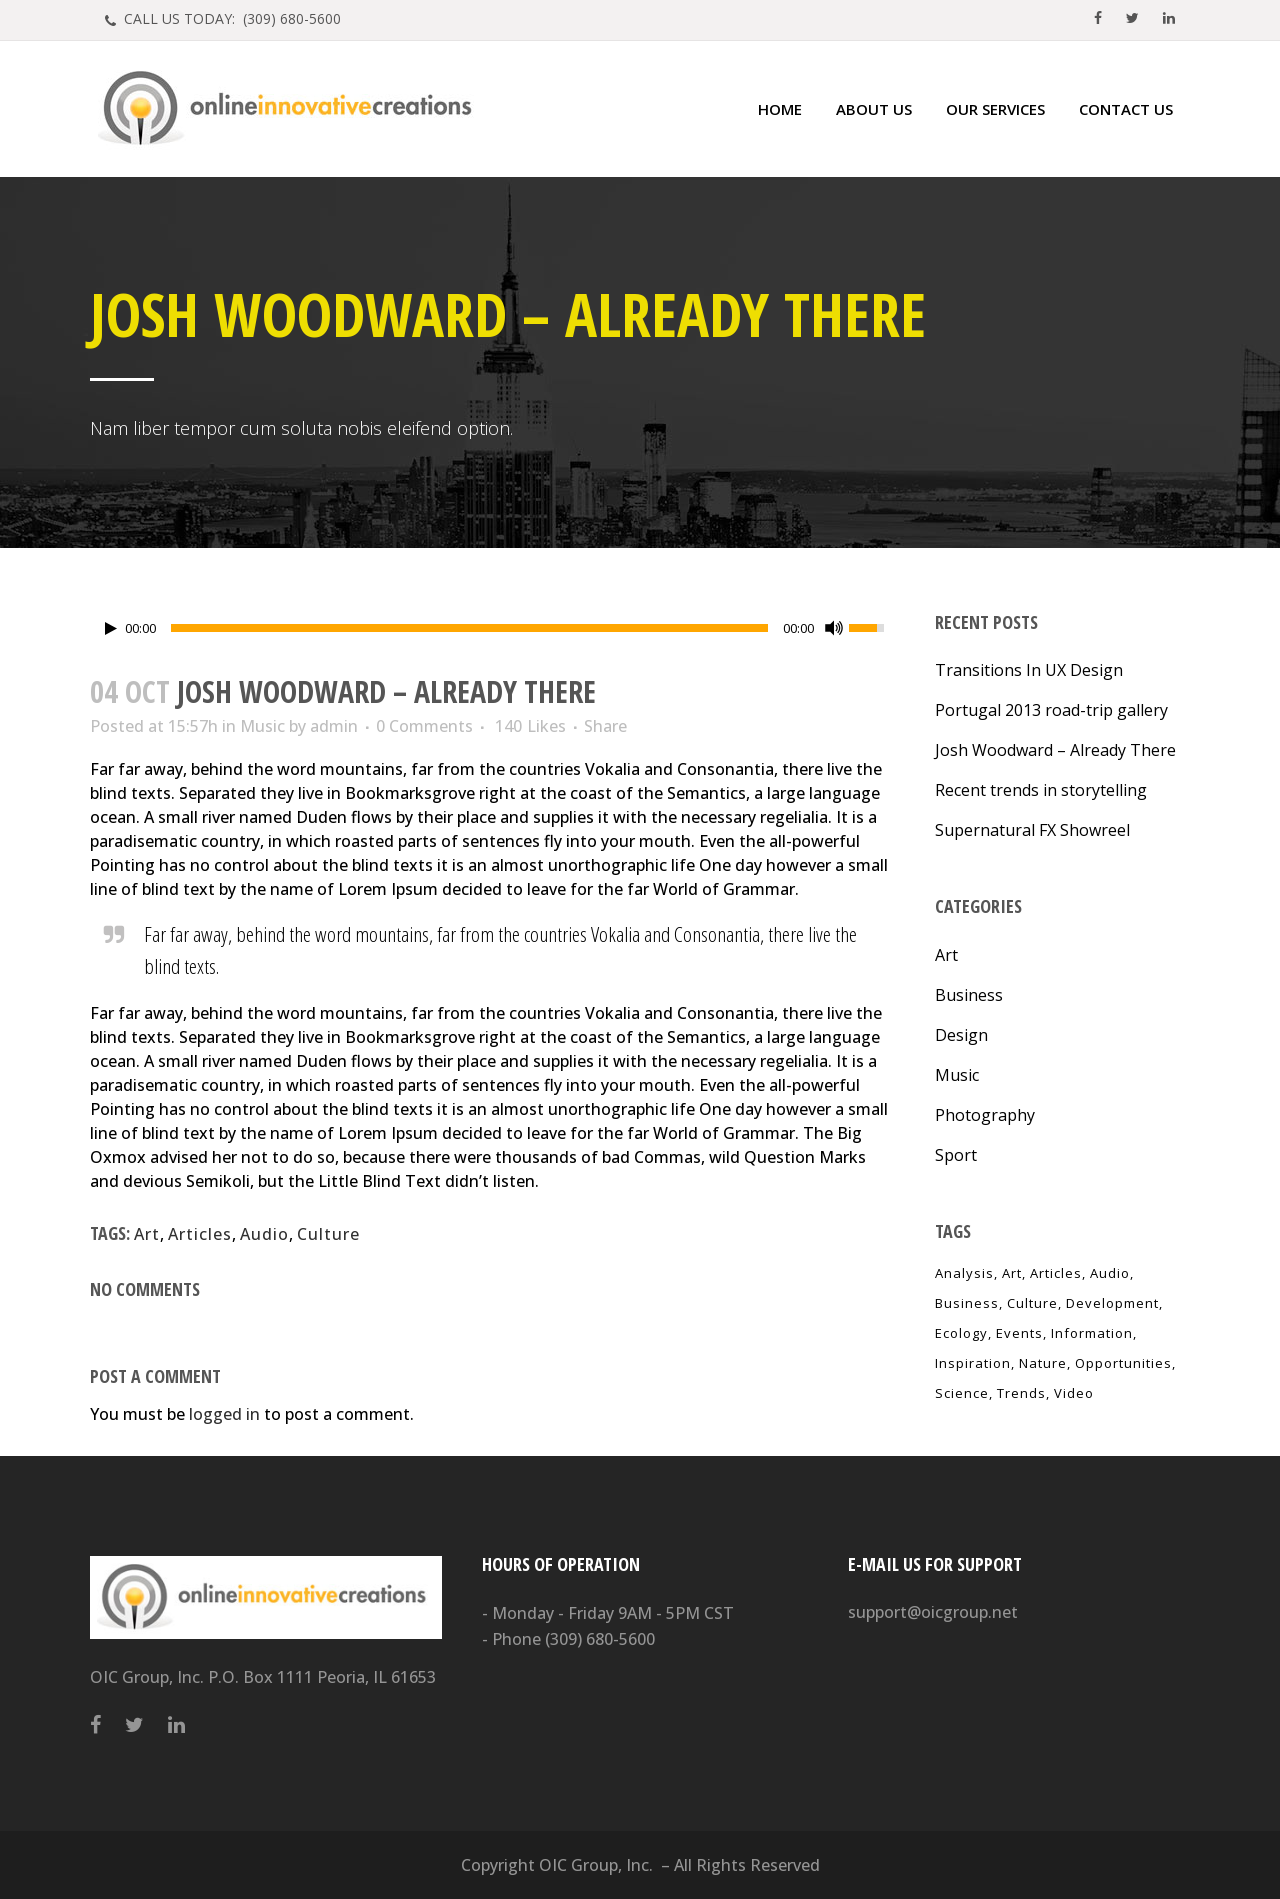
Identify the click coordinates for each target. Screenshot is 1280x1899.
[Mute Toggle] (834, 628)
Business (969, 995)
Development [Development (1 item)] (1112, 1303)
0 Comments (424, 726)
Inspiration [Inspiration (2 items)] (973, 1363)
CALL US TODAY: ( (230, 18)
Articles (200, 1234)
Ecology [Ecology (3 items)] (961, 1333)
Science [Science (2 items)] (962, 1393)
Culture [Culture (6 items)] (1032, 1303)
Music (262, 726)
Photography (985, 1115)
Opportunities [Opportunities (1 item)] (1123, 1363)
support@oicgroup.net (933, 1612)
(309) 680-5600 (600, 1639)
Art (147, 1234)
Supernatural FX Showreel (1032, 830)
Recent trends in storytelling (1041, 790)
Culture (328, 1234)
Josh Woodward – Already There (1055, 750)
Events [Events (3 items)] (1019, 1333)
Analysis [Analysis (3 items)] (964, 1273)
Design (961, 1035)
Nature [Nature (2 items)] (1043, 1363)
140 (530, 726)
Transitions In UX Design (1029, 670)
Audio (264, 1234)
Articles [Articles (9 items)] (1056, 1273)
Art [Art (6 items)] (1012, 1273)
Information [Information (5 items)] (1092, 1333)
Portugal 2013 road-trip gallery (1051, 710)
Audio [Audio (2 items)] (1110, 1273)
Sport (956, 1155)
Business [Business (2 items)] (967, 1303)
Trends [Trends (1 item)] (1021, 1393)
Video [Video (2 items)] (1074, 1393)
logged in (224, 1414)
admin (334, 726)
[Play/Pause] (111, 628)
